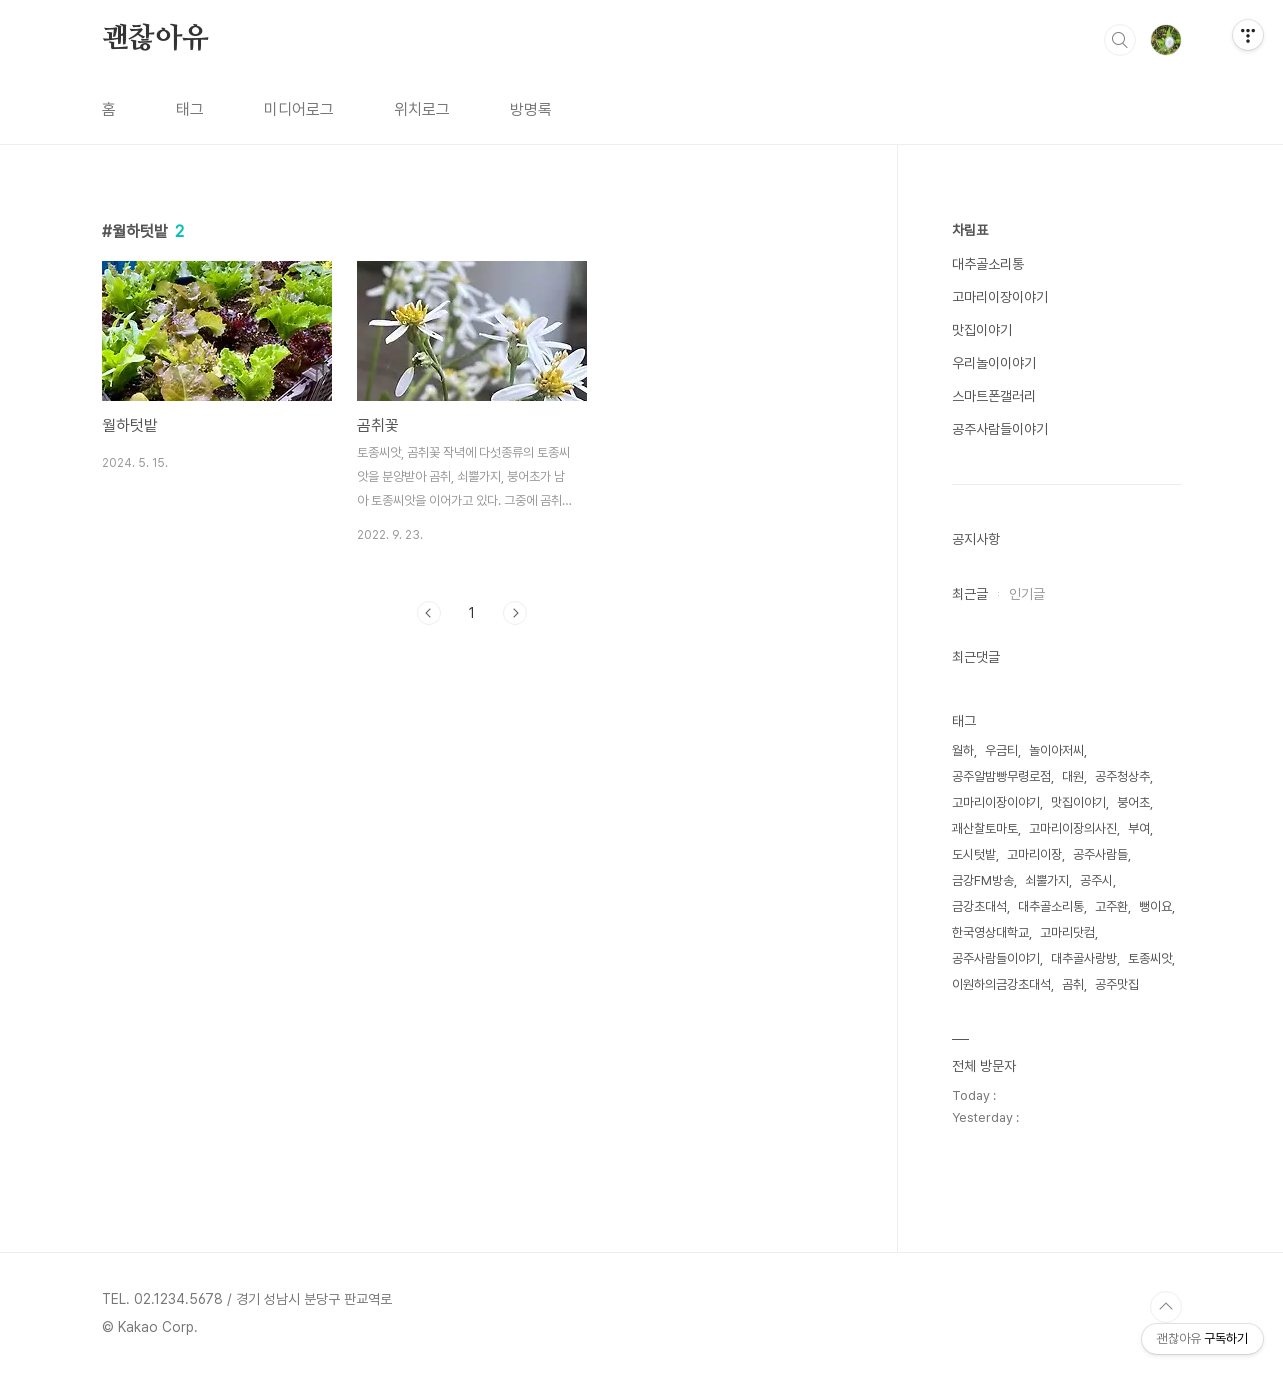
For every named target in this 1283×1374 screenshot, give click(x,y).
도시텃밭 (974, 854)
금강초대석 (979, 906)
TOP (1166, 1307)
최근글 (970, 594)
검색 (1120, 40)
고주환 (1111, 906)
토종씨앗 (1150, 958)
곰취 (1073, 984)
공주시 (1096, 880)
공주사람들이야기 (1000, 429)
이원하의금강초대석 (1001, 984)
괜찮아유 (155, 39)
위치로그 (422, 109)
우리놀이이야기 (994, 363)
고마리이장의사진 (1073, 828)
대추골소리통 (988, 264)
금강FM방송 (983, 880)
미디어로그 (299, 109)
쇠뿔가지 (1047, 880)
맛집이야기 (982, 330)
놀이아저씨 (1056, 750)
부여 (1139, 828)
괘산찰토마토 (985, 828)
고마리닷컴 (1067, 932)
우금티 (1001, 750)
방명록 (531, 109)
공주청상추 (1122, 776)
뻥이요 (1155, 906)
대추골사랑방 (1084, 958)
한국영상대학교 (990, 932)
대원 (1073, 776)
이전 (429, 613)
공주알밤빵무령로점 (1001, 776)
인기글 (1027, 594)
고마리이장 (1034, 854)
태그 (190, 109)
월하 (963, 750)
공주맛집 (1117, 984)
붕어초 (1133, 802)
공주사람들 (1100, 854)
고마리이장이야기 (1000, 297)
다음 (515, 613)
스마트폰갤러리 (994, 396)
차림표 (970, 230)
